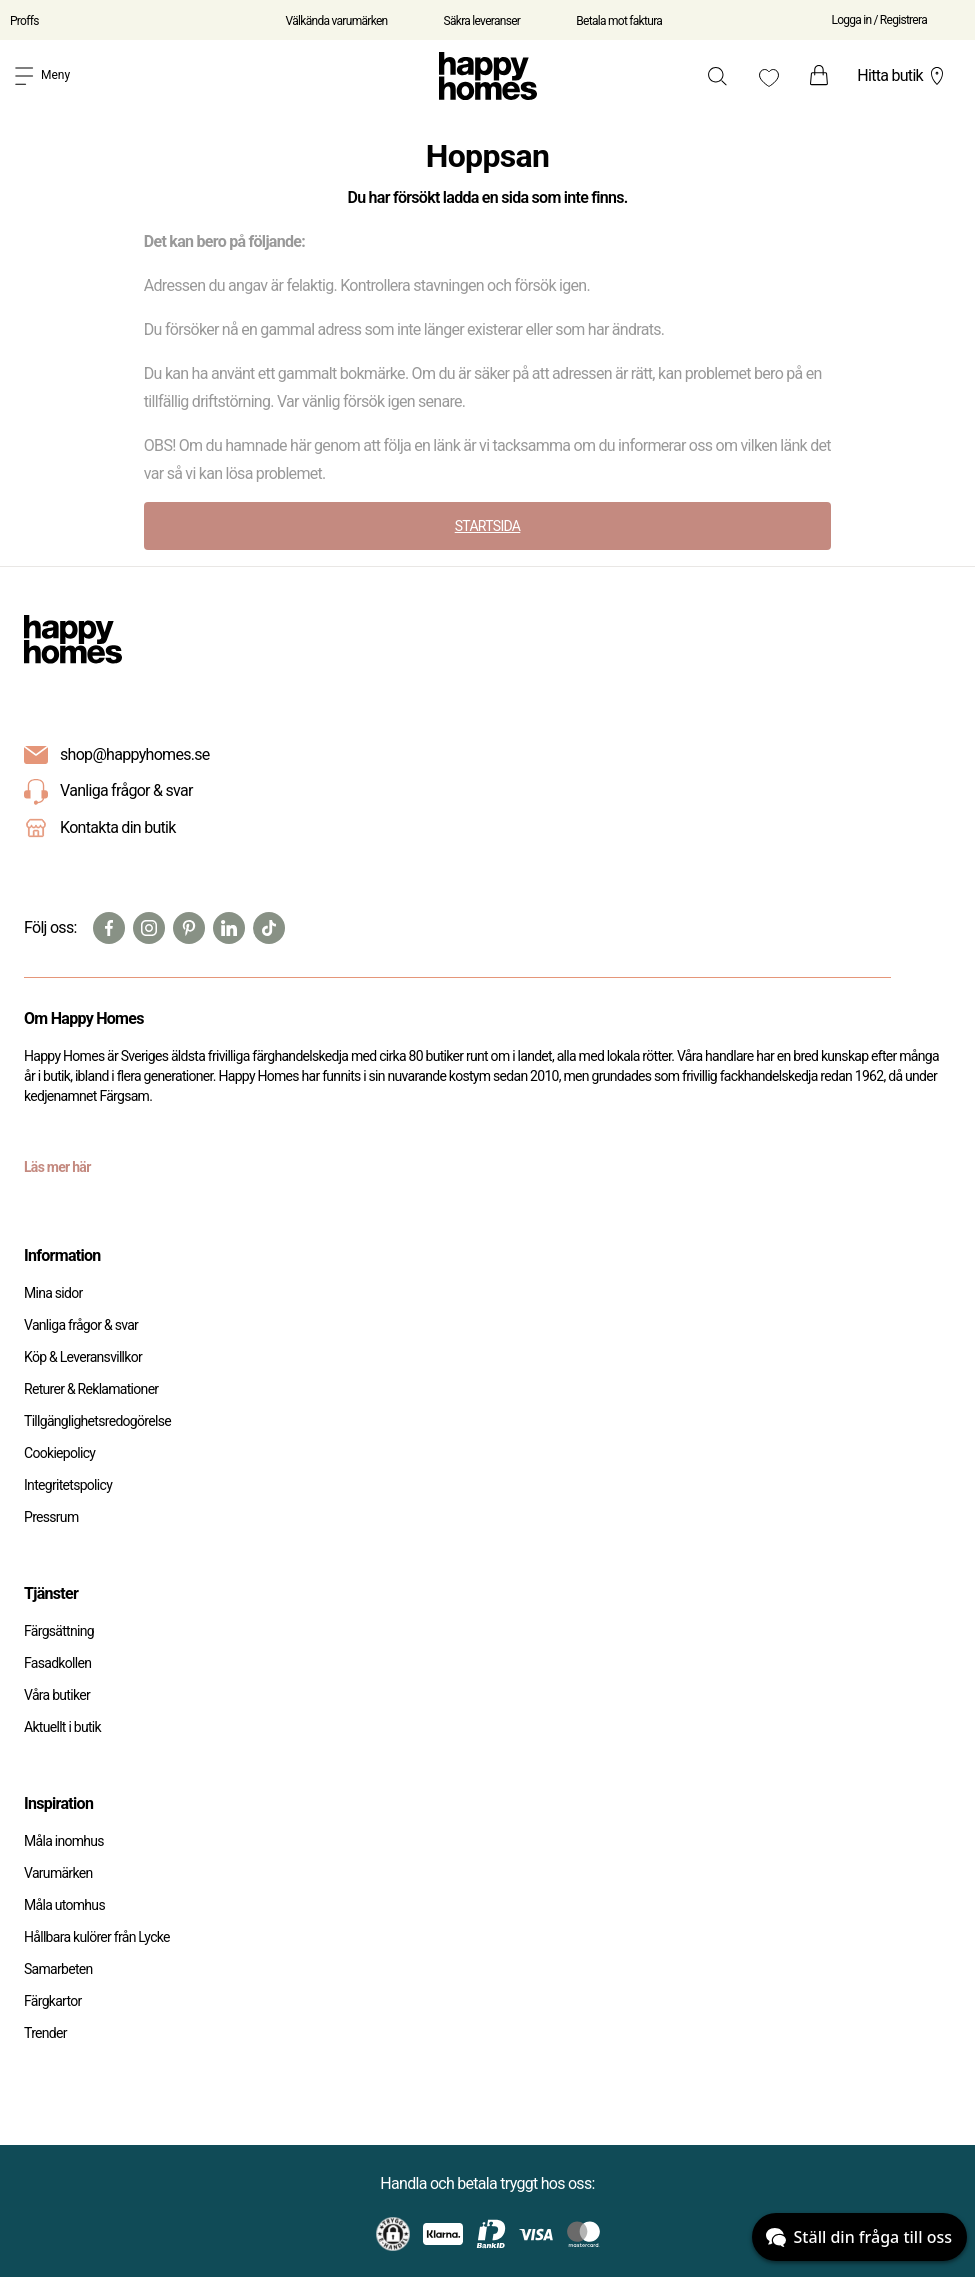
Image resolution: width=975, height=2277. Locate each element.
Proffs (24, 21)
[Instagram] (149, 928)
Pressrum (51, 1517)
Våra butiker (57, 1695)
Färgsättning (59, 1631)
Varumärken (58, 1873)
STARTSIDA (488, 526)
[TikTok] (269, 928)
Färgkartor (53, 2001)
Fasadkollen (57, 1663)
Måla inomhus (64, 1841)
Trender (45, 2033)
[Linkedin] (229, 928)
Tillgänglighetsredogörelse (97, 1421)
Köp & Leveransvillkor (83, 1357)
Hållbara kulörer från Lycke (97, 1937)
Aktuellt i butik (62, 1727)
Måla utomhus (64, 1905)
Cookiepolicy (59, 1453)
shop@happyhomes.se (135, 754)
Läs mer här (57, 1167)
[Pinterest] (189, 928)
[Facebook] (109, 928)
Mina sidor (53, 1293)
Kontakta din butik (118, 827)
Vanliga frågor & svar (108, 792)
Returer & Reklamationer (91, 1389)
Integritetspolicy (68, 1485)
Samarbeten (58, 1969)
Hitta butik (903, 76)
